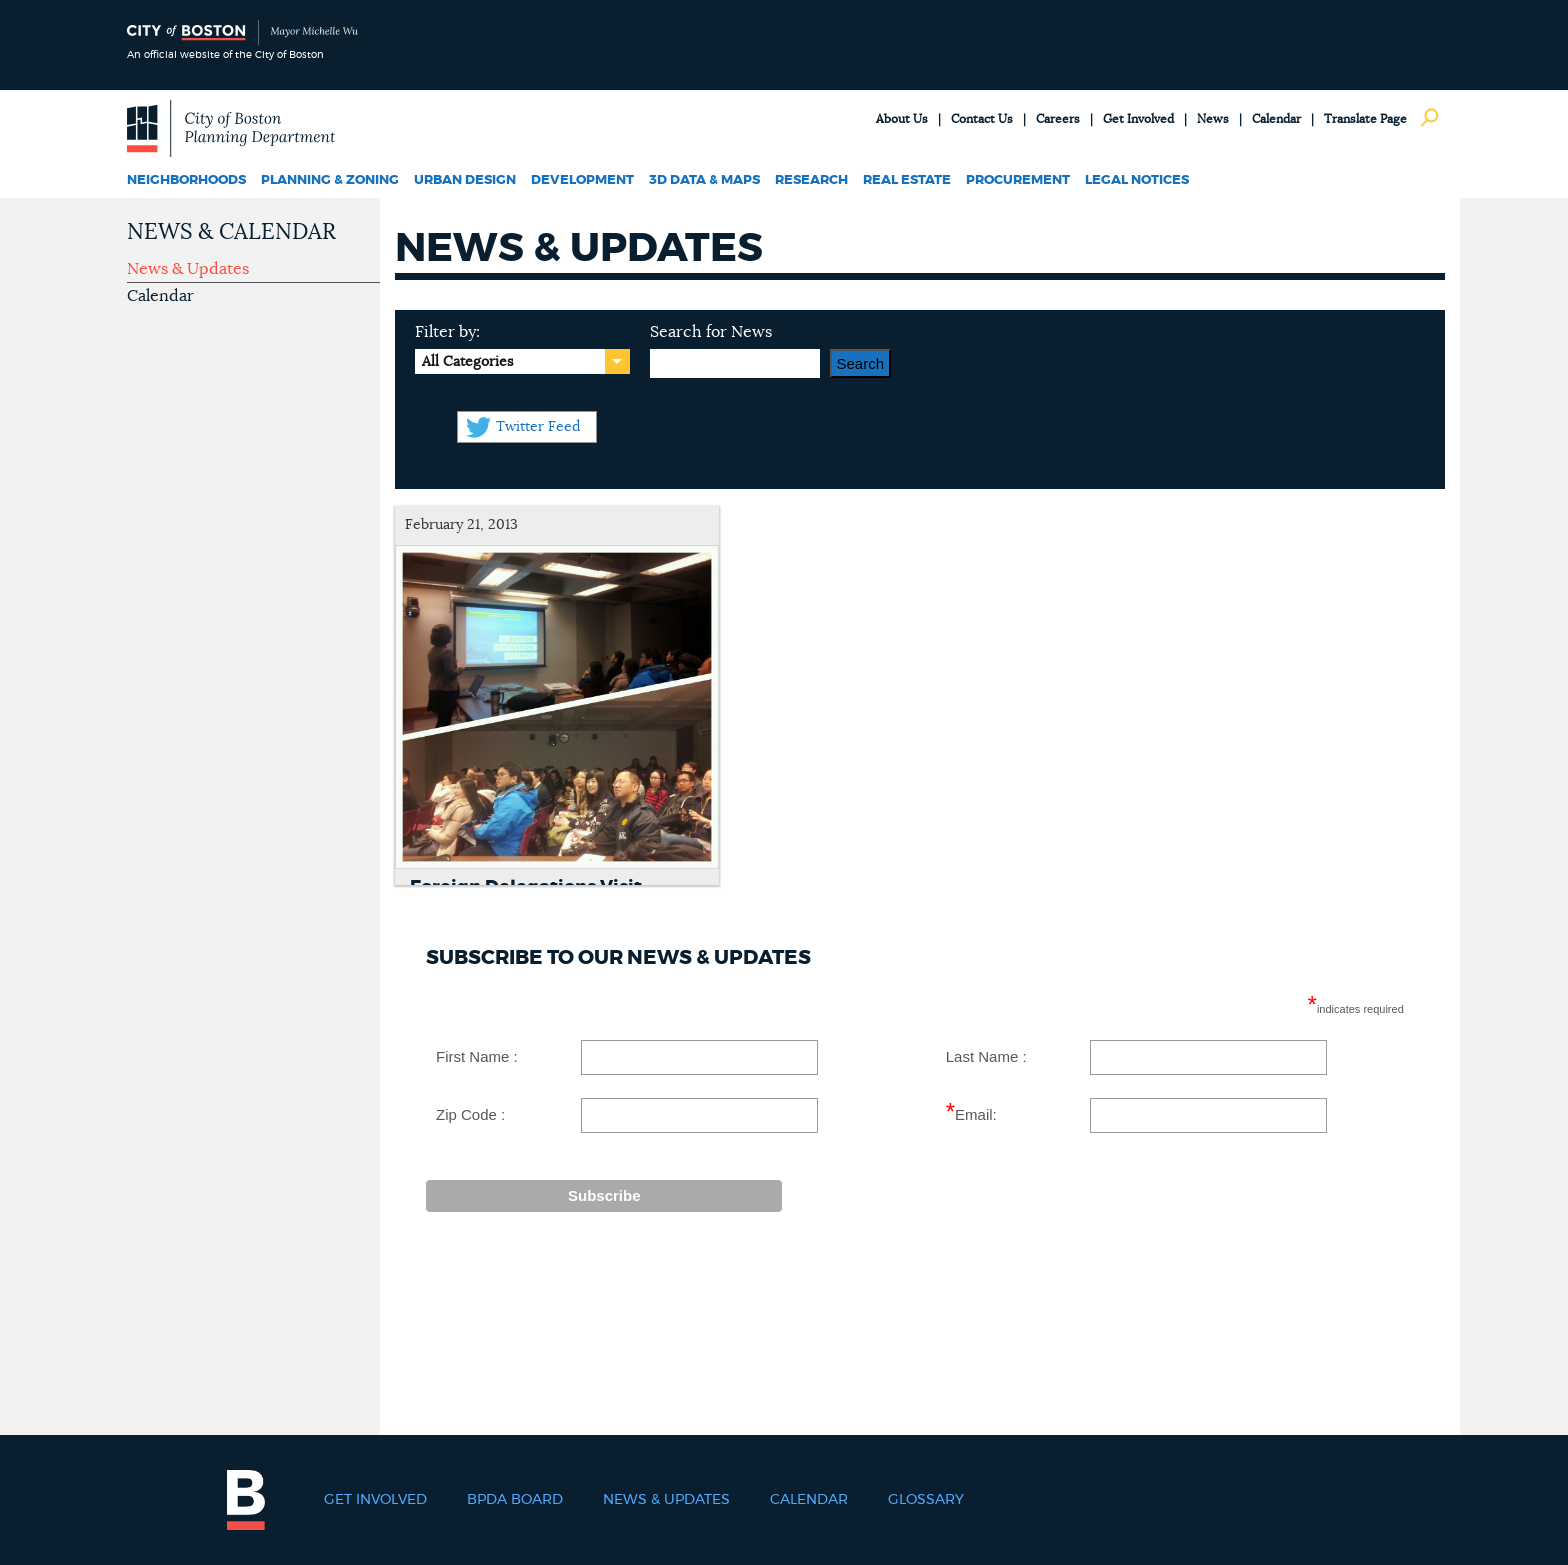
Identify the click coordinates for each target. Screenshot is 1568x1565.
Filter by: (447, 332)
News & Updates (188, 269)
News (1213, 119)
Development (582, 180)
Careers (1058, 119)
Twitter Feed (538, 427)
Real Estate (907, 180)
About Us (902, 119)
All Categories (467, 362)
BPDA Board (515, 1500)
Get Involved (1138, 119)
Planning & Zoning (330, 180)
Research (811, 180)
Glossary (926, 1500)
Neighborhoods (186, 180)
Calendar (1276, 119)
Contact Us (982, 119)
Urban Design (465, 180)
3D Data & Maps (704, 180)
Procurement (1018, 180)
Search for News (711, 332)
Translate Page (1365, 119)
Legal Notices (1137, 180)
